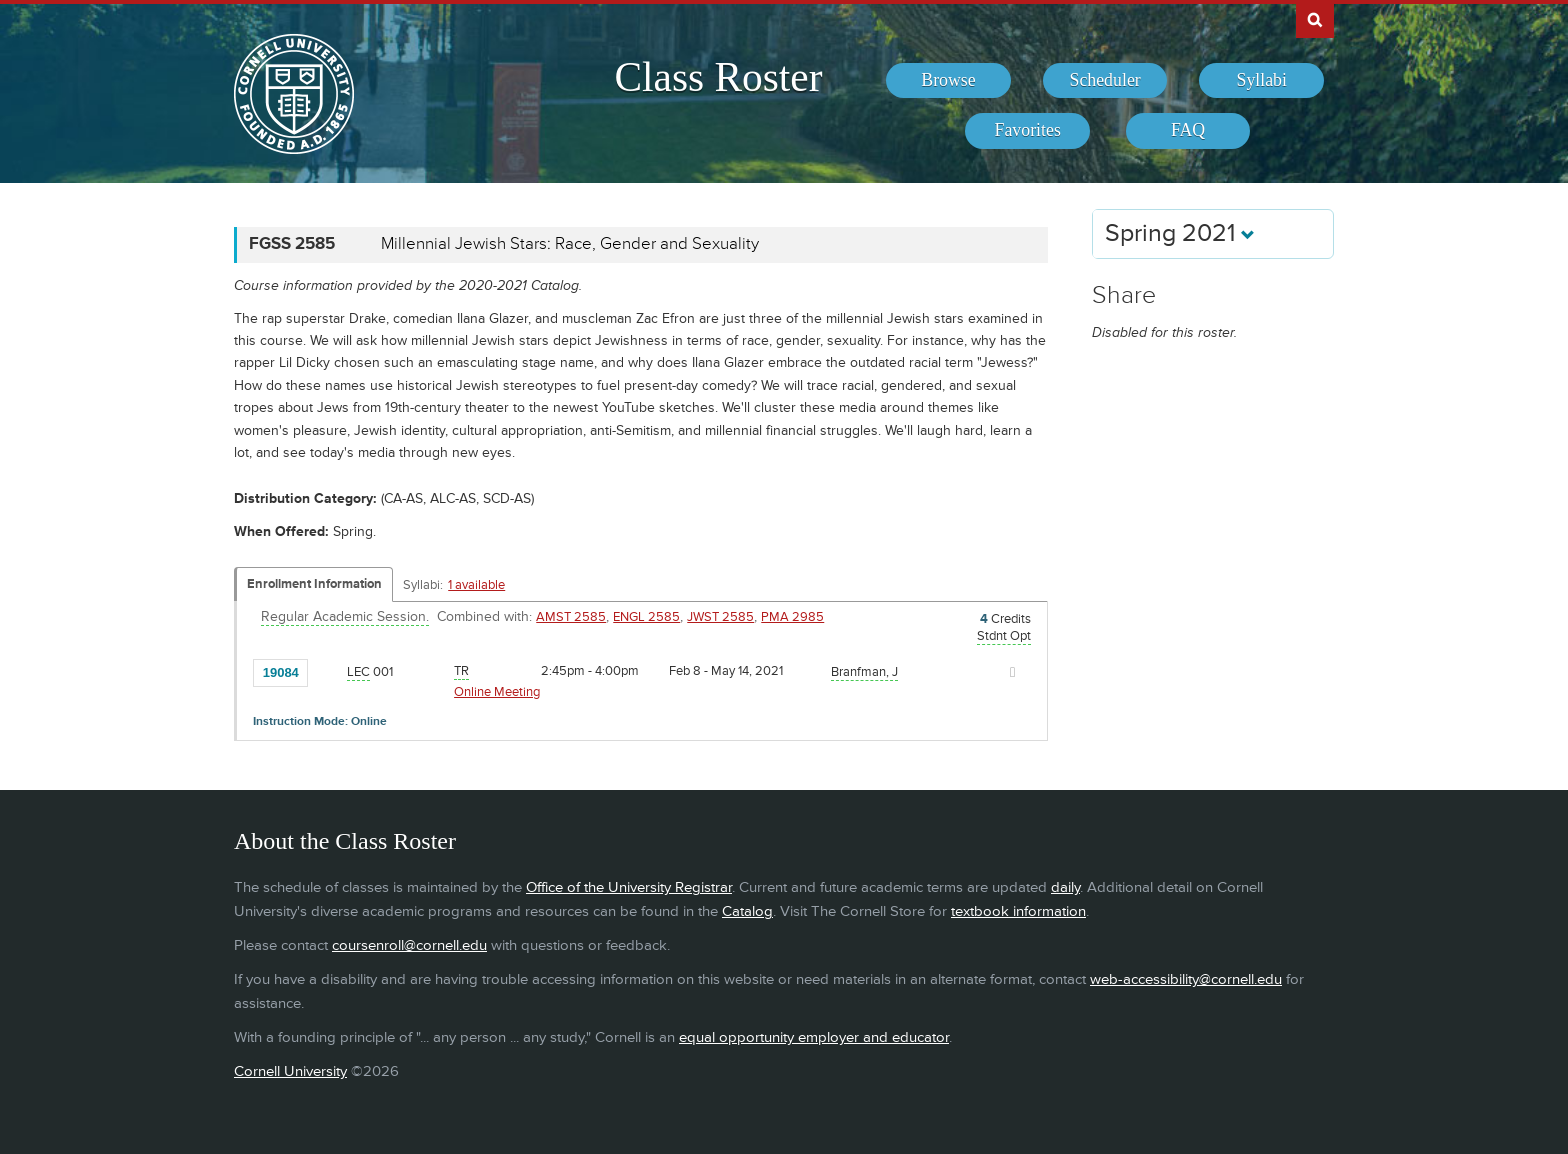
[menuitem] (948, 81)
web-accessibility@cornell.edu (1186, 979)
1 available (476, 585)
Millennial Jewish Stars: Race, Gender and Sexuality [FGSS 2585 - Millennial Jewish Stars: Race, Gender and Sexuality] (570, 244)
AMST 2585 (571, 617)
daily (1065, 887)
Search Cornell (1315, 19)
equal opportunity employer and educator (814, 1037)
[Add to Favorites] (328, 671)
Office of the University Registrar (629, 887)
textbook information (1018, 911)
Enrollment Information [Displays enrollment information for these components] (314, 584)
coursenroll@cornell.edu (409, 945)
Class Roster (718, 77)
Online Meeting (497, 692)
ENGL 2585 (646, 617)
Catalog (747, 911)
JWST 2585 (720, 617)
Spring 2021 (1180, 233)
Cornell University (290, 1071)
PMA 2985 (792, 617)
